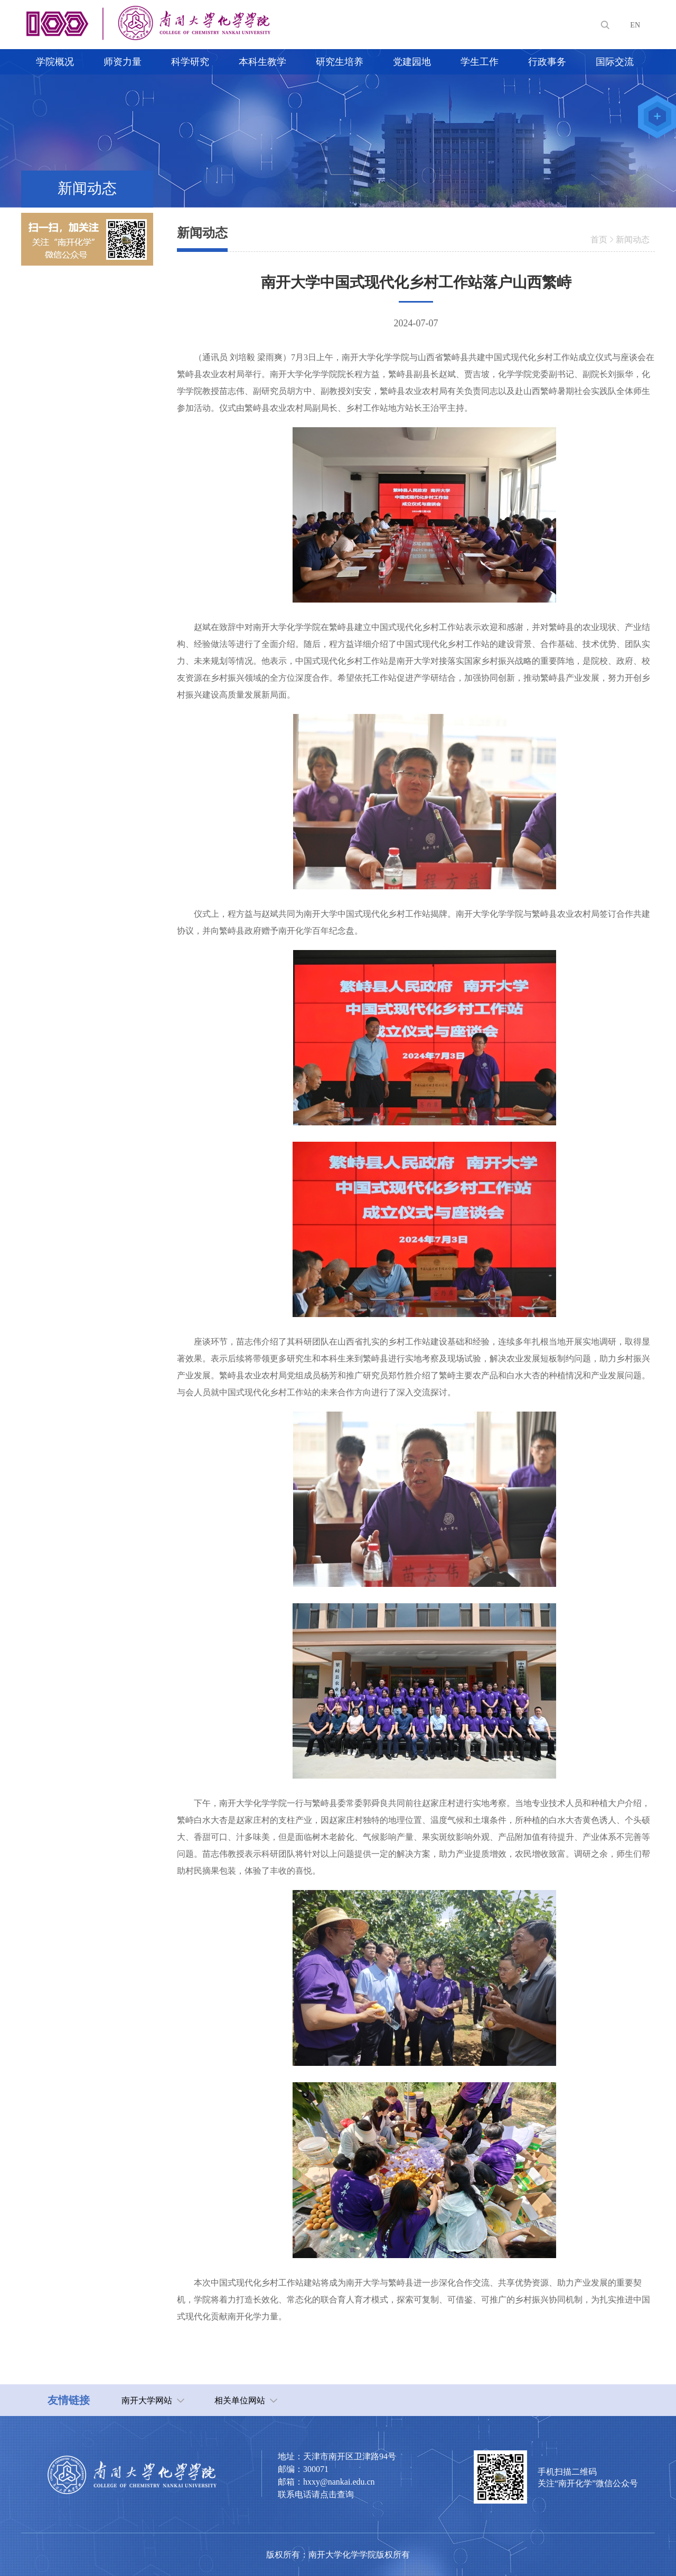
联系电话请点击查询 (316, 2494)
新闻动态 (633, 239)
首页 (598, 239)
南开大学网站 (146, 2400)
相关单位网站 (239, 2400)
